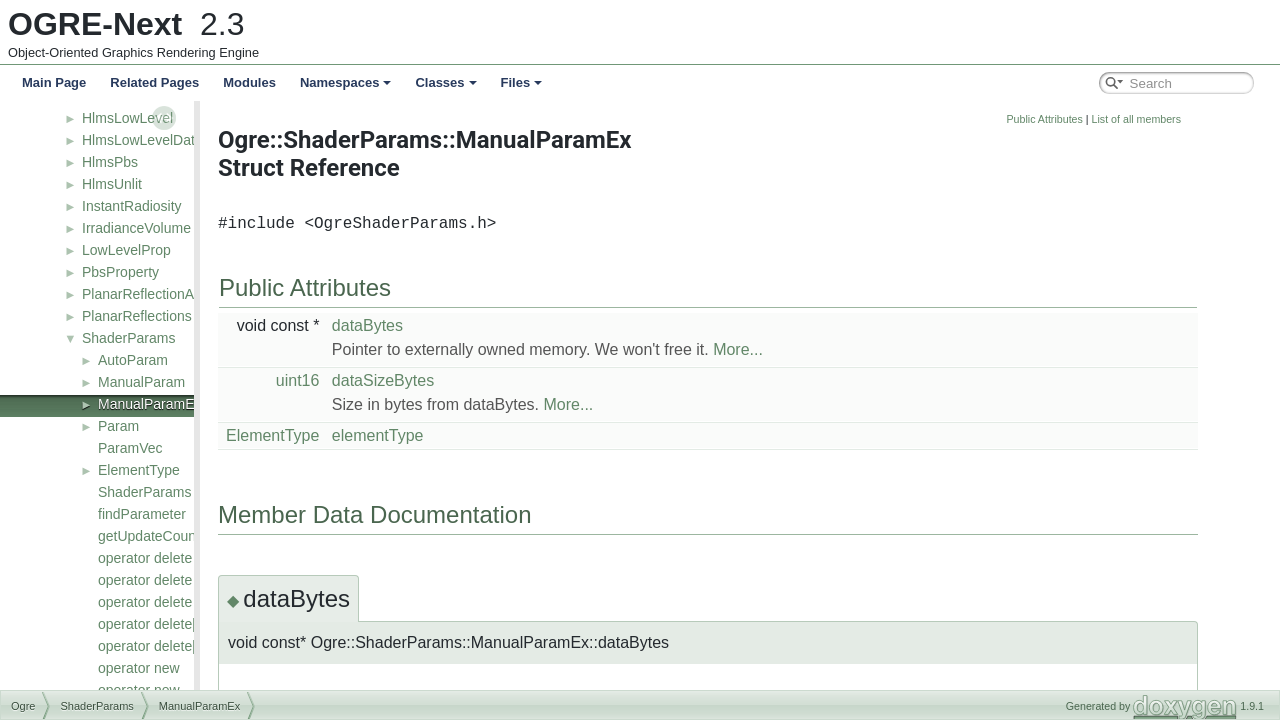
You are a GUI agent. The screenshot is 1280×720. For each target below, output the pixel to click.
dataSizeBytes (497, 380)
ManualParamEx (150, 404)
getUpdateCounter (155, 536)
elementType (492, 435)
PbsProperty (120, 272)
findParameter (142, 514)
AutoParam (133, 360)
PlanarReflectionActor (149, 294)
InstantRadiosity (132, 206)
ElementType (139, 470)
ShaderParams (128, 338)
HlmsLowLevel (127, 118)
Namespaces (346, 82)
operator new (139, 668)
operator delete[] (149, 624)
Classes (445, 82)
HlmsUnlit (112, 184)
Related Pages (154, 82)
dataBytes (481, 325)
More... (852, 349)
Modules (249, 82)
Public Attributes (1158, 119)
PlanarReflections (137, 316)
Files (522, 82)
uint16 (412, 380)
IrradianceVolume (136, 228)
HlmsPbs (110, 162)
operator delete (145, 558)
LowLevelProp (126, 250)
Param (118, 426)
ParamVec (130, 448)
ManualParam (141, 382)
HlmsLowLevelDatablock (158, 140)
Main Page (54, 82)
